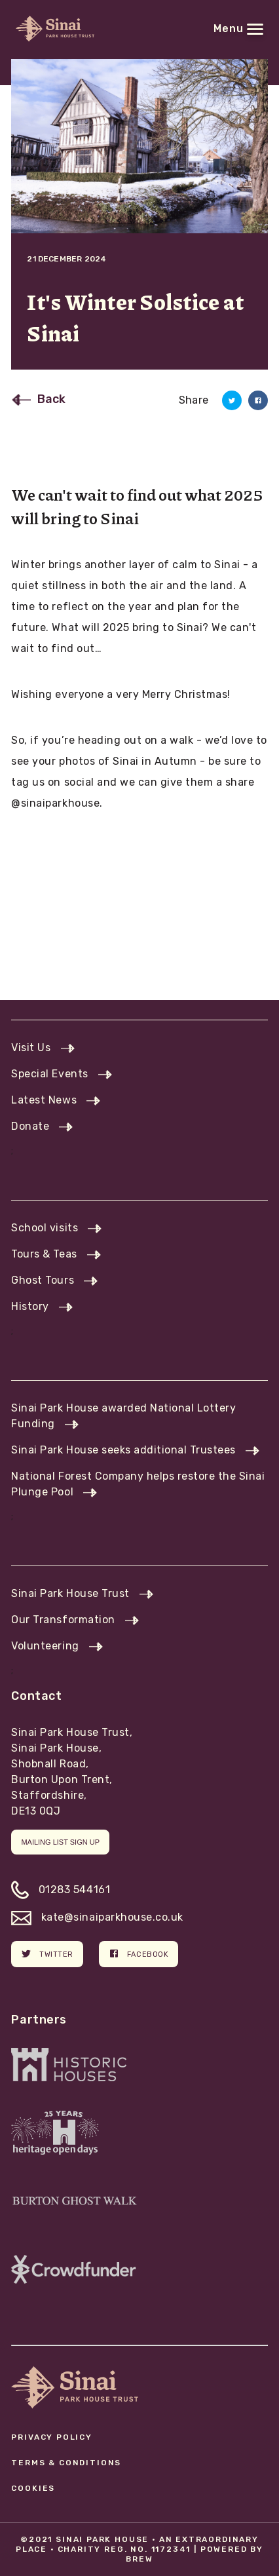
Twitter (47, 1953)
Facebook (138, 1953)
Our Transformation (63, 1619)
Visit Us (30, 1047)
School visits (44, 1227)
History (30, 1306)
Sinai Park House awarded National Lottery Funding (123, 1416)
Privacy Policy (51, 2437)
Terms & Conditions (66, 2462)
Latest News (44, 1100)
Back (51, 399)
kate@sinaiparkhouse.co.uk (97, 1917)
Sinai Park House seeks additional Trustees (123, 1450)
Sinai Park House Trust (70, 1593)
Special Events (49, 1073)
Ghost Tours (42, 1280)
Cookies (33, 2488)
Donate (30, 1126)
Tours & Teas (44, 1254)
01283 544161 (60, 1889)
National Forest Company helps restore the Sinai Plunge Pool (138, 1484)
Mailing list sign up (60, 1842)
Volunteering (45, 1646)
